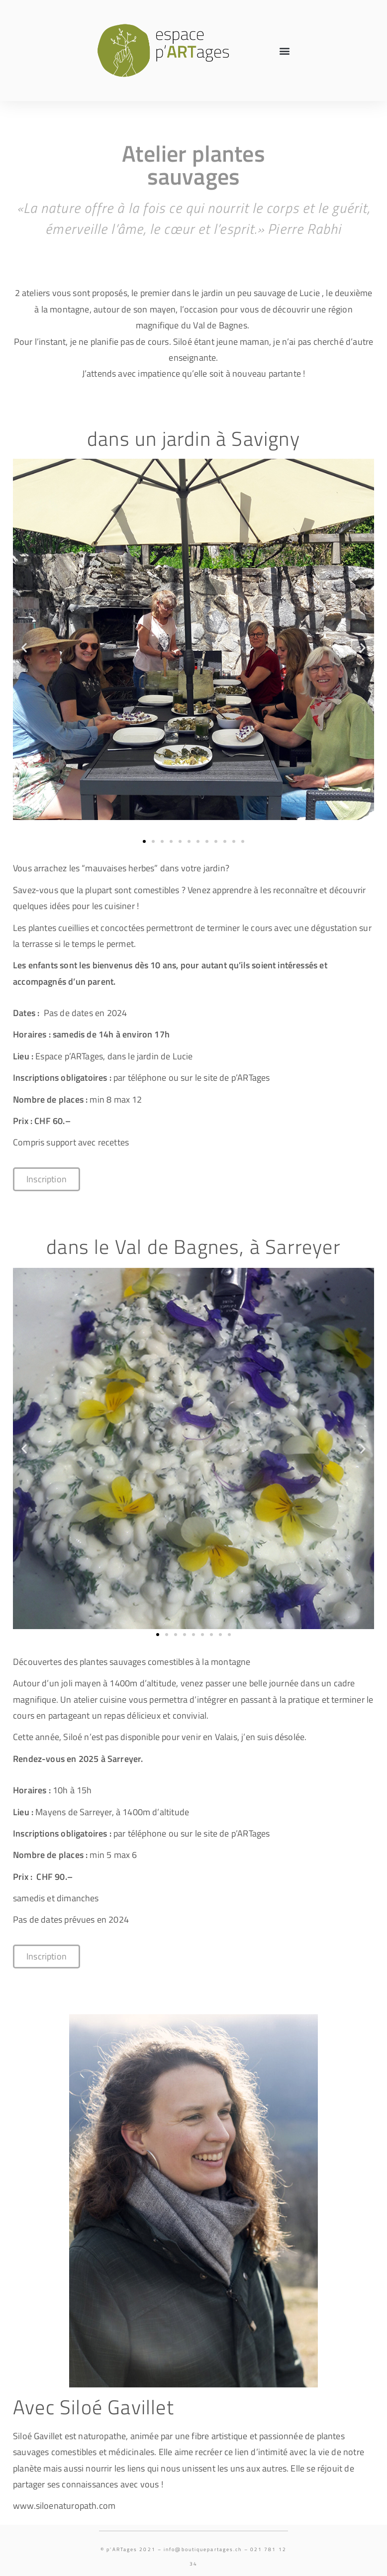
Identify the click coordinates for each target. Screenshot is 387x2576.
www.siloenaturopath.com (64, 2505)
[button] (285, 50)
